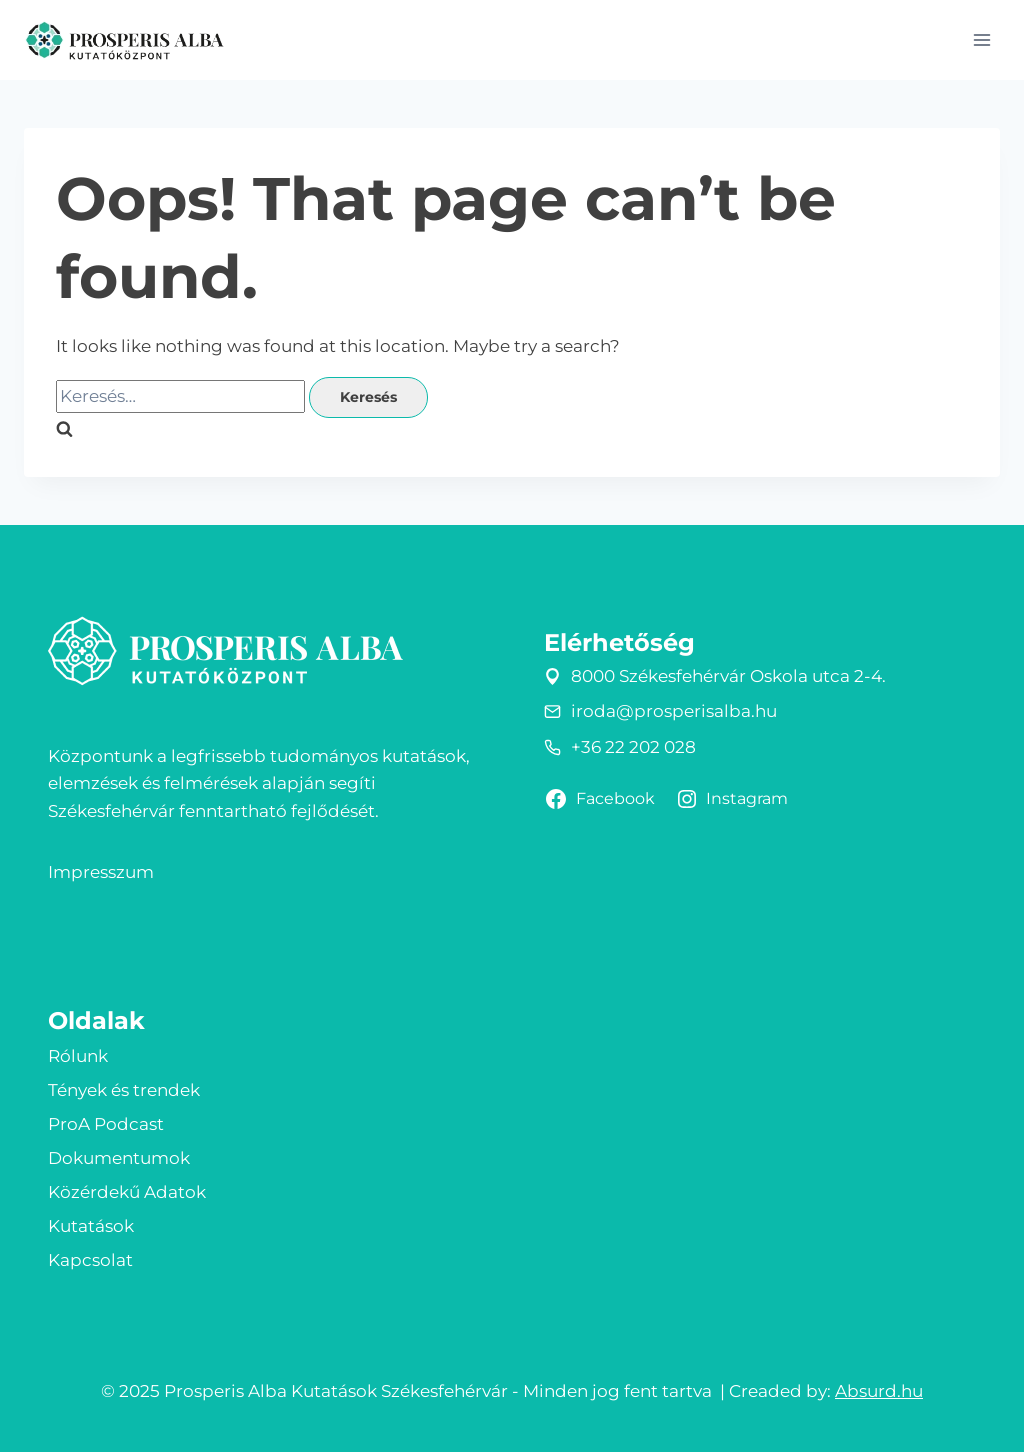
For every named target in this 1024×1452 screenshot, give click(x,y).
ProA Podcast (106, 1124)
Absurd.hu (879, 1391)
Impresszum (101, 872)
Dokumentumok (119, 1158)
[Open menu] (981, 39)
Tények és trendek (124, 1090)
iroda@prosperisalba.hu (674, 711)
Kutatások (91, 1226)
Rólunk (78, 1056)
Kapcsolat (90, 1260)
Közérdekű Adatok (127, 1192)
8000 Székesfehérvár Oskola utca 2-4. (728, 676)
